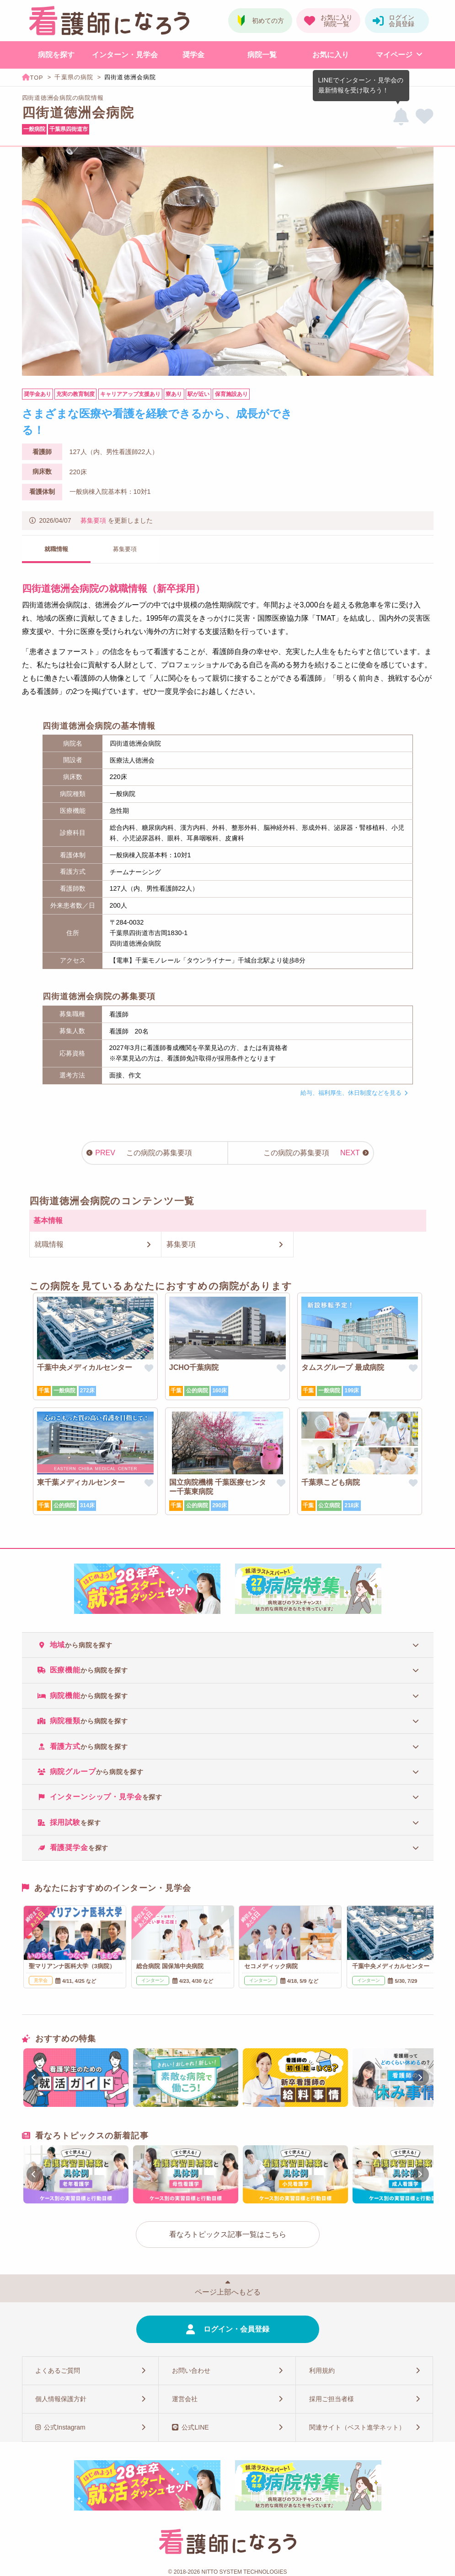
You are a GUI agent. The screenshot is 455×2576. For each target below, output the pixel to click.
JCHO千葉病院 (194, 1367)
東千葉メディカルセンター (81, 1482)
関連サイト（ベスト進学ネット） (357, 2427)
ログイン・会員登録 (236, 2329)
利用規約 (322, 2370)
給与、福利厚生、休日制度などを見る (350, 1092)
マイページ (394, 55)
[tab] (228, 1644)
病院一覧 (262, 55)
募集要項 (93, 520)
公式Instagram (64, 2427)
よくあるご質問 (57, 2370)
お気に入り (330, 55)
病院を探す (56, 55)
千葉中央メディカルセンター (84, 1367)
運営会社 (185, 2399)
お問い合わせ (191, 2370)
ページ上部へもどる (228, 2292)
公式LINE (195, 2427)
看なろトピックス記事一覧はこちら (227, 2234)
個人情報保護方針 (60, 2399)
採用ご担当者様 (331, 2399)
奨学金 (193, 55)
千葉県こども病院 (330, 1482)
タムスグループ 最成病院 (342, 1367)
